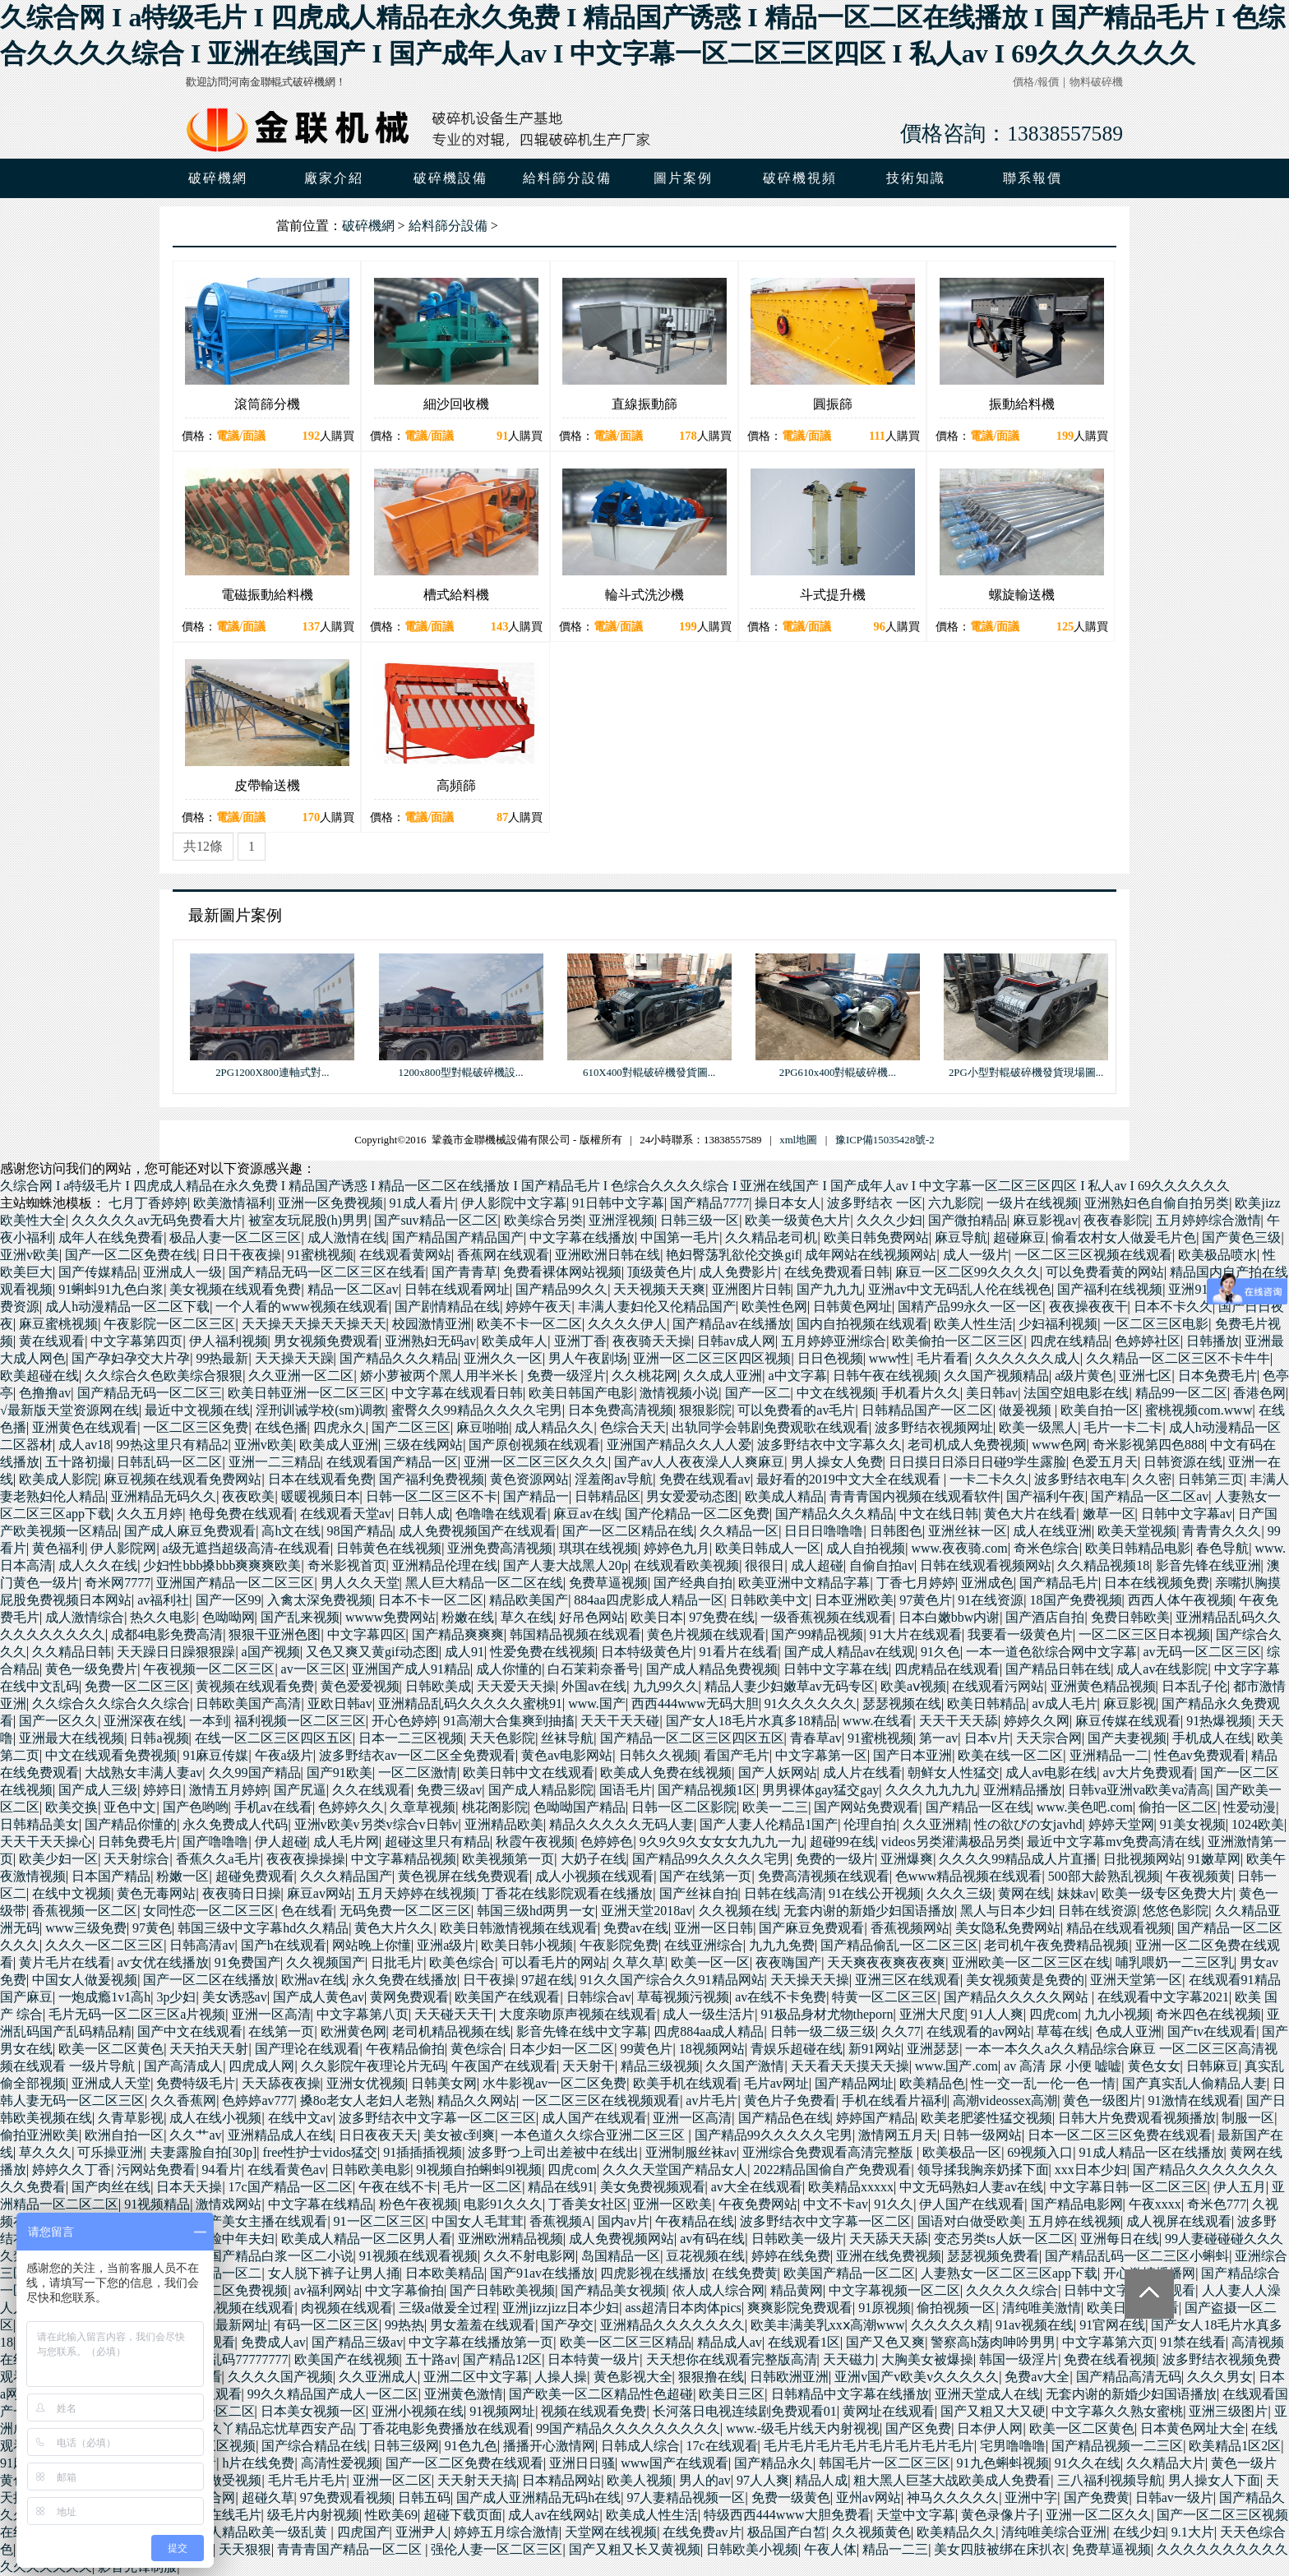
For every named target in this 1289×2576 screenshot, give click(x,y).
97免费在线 (722, 1617)
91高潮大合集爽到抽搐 (509, 1721)
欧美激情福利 (232, 1203)
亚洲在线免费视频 (888, 2256)
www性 (890, 1358)
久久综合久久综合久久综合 (111, 1703)
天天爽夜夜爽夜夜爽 (886, 1962)
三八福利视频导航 (1109, 2480)
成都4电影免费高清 (167, 1634)
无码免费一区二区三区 (405, 1911)
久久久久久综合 (1012, 2290)
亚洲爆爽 (906, 1859)
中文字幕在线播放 (582, 1237)
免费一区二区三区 (137, 1686)
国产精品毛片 (1058, 1583)
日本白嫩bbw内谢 (949, 1617)
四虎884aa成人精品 (709, 2031)
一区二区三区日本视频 (1144, 1634)
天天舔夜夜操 (281, 2083)
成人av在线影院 (1162, 1669)
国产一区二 (758, 1393)
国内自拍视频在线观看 (862, 1324)
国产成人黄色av (318, 1997)
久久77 (901, 2031)
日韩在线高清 (783, 1893)
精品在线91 (561, 2187)
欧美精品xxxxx (851, 2187)
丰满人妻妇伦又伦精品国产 (657, 1306)
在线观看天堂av (345, 1514)
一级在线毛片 (221, 2515)
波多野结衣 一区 (874, 1203)
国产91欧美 (339, 1773)
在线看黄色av (286, 2170)
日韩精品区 (607, 1496)
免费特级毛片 (195, 2083)
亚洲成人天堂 (111, 2083)
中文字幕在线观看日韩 (457, 1393)
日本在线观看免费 (320, 1479)
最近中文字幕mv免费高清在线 (1114, 1842)
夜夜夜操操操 (305, 1859)
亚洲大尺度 (932, 2014)
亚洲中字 (1031, 2497)
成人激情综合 (84, 1617)
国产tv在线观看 (1211, 2031)
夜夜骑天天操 (651, 1341)
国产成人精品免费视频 (712, 1669)
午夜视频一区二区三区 (209, 1669)
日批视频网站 (1142, 1859)
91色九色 (471, 2446)
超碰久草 (268, 2497)
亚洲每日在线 (1119, 2239)
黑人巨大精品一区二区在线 (484, 1583)
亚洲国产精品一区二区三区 (235, 1583)
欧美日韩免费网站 (876, 1237)
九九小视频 (1117, 2014)
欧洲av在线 (313, 1980)
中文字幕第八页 (362, 2014)
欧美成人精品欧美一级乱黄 (249, 2532)
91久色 (940, 1652)
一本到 (209, 1721)
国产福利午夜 (1045, 1496)
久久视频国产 (325, 1962)
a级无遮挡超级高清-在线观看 (246, 1548)
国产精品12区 (502, 2359)
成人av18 (84, 1445)
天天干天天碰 (619, 1721)
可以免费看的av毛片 (796, 1410)
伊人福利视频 (228, 1341)
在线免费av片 (702, 2532)
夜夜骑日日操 (241, 1893)
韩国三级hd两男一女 (536, 1911)
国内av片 (623, 2221)
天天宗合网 (1049, 1738)
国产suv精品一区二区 (435, 1220)
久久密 (1151, 1479)
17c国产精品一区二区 (291, 2187)
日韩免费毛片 (137, 1842)
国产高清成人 (183, 2066)
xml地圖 (798, 1140)
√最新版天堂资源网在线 (69, 1410)
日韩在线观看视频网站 (985, 1565)
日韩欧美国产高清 (248, 1703)
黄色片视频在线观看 (706, 1634)
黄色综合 (476, 2049)
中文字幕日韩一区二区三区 (1129, 2187)
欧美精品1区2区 (1235, 2446)
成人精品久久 (554, 1427)
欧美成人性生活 (652, 2515)
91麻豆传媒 (215, 1755)
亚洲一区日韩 (713, 1928)
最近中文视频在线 (197, 1410)
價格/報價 (1036, 82)
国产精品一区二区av (1149, 1496)
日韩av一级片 (1174, 2497)
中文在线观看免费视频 (111, 1755)
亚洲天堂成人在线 (987, 2394)
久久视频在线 (738, 1911)
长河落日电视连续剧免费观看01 (745, 2411)
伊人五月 (1239, 2187)
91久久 (893, 2204)
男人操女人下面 (1214, 2480)
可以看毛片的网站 (554, 1962)
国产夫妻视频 (1127, 1738)
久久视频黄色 (871, 2532)
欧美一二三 (775, 1807)
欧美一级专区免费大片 (1167, 1893)
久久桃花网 (644, 1376)
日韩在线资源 (1097, 1911)
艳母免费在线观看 (241, 1514)
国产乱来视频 (300, 1617)
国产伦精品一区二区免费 (697, 1514)
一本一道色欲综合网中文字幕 (1051, 1652)
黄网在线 (1024, 1893)
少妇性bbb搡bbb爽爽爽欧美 (222, 1565)
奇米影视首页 (346, 1565)
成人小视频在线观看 (594, 1876)
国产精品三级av (357, 2342)
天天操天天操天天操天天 (314, 1324)
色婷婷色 (606, 1842)
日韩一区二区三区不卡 (431, 1496)
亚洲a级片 (446, 1945)
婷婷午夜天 (538, 1306)
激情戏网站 (228, 2204)
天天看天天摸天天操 (850, 2066)
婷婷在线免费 (790, 2256)
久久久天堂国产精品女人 (675, 2170)
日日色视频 (830, 1358)
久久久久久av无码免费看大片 (157, 1220)
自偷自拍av (881, 1565)
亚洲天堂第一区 (1136, 1980)
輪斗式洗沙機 (644, 595)
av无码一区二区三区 (1201, 1652)
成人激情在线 (346, 1237)
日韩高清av (201, 1945)
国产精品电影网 (1077, 2204)
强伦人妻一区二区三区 (496, 2549)
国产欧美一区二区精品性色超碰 (601, 2394)
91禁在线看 (1193, 2342)
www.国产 (597, 1703)
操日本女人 (787, 1203)
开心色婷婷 (404, 1721)
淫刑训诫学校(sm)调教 (320, 1410)
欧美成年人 (514, 1341)
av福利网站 (326, 2290)
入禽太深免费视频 (319, 1600)
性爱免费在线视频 (542, 1652)
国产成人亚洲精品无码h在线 (538, 2497)
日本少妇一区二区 (561, 2049)
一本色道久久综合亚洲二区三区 (594, 2135)
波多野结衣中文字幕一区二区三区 (437, 2118)
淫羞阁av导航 (614, 1479)
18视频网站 (712, 2049)
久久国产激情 (744, 2066)
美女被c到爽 (459, 2135)
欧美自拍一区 (1099, 1410)
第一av (938, 1738)
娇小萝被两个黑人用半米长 (440, 1376)
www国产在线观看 (674, 2463)
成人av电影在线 (1051, 1773)
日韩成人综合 (640, 2446)
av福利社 (163, 1600)
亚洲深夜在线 (143, 1721)
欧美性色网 (774, 1306)
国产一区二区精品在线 (628, 1531)
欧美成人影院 (58, 1479)
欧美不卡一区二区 (529, 1324)
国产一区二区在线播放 (209, 1980)
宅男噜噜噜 (1013, 2446)
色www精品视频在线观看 (968, 1876)
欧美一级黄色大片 (797, 1220)
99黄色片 (646, 2049)
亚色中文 (130, 1807)
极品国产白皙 (786, 2532)
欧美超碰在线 (39, 1376)
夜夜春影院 (1116, 1220)
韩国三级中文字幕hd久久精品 (263, 1928)
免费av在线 (635, 1928)
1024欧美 (1257, 1824)
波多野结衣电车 (1080, 1479)
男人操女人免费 (837, 1462)
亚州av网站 (868, 2497)
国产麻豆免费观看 (811, 1928)
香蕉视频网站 (910, 1928)
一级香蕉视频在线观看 (826, 1617)
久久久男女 (1220, 2377)
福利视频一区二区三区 (300, 1721)
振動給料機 (1022, 404)
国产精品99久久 (561, 1289)
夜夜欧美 (248, 1496)
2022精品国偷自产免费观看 (832, 2170)
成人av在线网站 (553, 2515)
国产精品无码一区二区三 (149, 1393)
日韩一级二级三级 (823, 2031)
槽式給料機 (456, 595)
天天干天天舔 (958, 1721)
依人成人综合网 (718, 2290)
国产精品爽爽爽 (458, 1634)
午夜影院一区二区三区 (169, 1324)
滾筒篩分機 (267, 404)
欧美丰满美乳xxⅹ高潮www (828, 2325)
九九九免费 (782, 1945)
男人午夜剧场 (587, 1358)
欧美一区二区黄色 (111, 2049)
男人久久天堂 (360, 1583)
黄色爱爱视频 (360, 1686)
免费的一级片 (835, 1859)
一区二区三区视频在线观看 (1093, 1255)
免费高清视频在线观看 (823, 1876)
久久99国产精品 (255, 1773)
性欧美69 (391, 2515)
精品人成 (821, 2480)
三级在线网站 (423, 1445)
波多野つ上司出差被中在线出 (553, 2152)
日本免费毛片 (1217, 1376)
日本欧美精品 (444, 2273)
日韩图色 (896, 1531)
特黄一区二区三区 (884, 1997)
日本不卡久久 (1173, 1306)
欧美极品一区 (961, 2152)
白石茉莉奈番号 (593, 1669)
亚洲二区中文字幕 (476, 2377)
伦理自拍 (869, 1824)
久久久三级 (959, 1893)
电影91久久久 (503, 2204)
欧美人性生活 (973, 1324)
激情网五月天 (897, 2135)
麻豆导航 (961, 1237)
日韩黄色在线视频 (388, 1548)
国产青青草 (464, 1272)
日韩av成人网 (736, 1341)
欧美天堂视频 (1136, 1531)
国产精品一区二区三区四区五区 (692, 1738)
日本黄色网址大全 (1192, 2428)
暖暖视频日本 (320, 1496)
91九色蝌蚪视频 (1003, 2463)
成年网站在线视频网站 (870, 1255)
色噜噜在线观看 (501, 1514)
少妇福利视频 (1058, 1324)
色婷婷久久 (351, 1807)
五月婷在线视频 (1074, 2221)
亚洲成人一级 (182, 1272)
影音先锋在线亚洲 (1208, 1565)
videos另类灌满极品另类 (951, 1842)
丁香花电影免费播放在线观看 (444, 2428)
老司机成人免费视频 (967, 1445)
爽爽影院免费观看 (799, 2308)
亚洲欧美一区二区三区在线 (1031, 1962)
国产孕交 (567, 2325)
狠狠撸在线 (711, 2377)
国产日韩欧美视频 (502, 2290)
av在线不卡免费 (780, 1997)
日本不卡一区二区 (430, 1600)
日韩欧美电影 (370, 2170)
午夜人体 (830, 2549)
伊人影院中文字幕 (513, 1203)
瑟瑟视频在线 (901, 1703)
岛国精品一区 (620, 2256)
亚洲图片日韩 (751, 1289)
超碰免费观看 (254, 1876)
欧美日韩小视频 (527, 1945)
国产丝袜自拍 (698, 1893)
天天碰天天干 (453, 2014)
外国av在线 (593, 1686)
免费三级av (449, 1790)
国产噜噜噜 (215, 1842)
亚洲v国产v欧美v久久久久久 (916, 2377)
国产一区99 (228, 1600)
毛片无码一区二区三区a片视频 (137, 2014)
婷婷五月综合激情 (506, 2532)
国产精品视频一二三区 (1117, 2446)
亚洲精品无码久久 (163, 1496)
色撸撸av (45, 1393)
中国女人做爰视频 (84, 1980)
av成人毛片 (1064, 1703)
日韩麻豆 (1212, 2066)
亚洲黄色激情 (463, 2394)
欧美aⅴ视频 (913, 1686)
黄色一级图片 (1102, 2100)
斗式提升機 (833, 595)
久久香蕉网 (183, 2100)
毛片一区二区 (482, 2187)
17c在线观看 (721, 2446)
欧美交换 (71, 1807)
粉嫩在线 (467, 1617)
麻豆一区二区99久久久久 (967, 1272)
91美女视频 (1193, 1824)
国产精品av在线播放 (731, 1324)
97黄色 (152, 1928)
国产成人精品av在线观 (849, 1652)
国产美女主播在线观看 (261, 2221)
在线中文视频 (71, 1893)
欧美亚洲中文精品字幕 (804, 1583)
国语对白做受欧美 (970, 2221)
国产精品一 (536, 1496)
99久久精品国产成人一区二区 (332, 2394)
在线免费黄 (745, 2273)
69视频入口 (1040, 2152)
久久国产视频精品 (996, 1376)
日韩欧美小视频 (752, 2549)
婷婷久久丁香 (71, 2170)
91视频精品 (157, 2204)
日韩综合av (598, 1997)
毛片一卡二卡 (1122, 1427)
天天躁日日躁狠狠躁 (176, 1652)
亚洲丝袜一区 (967, 1531)
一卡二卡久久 (988, 1479)
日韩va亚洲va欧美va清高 (1139, 1790)
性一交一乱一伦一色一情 (1043, 2083)
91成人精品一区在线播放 (1151, 2152)
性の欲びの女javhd (1028, 1824)
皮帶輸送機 (267, 785)
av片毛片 (711, 2100)
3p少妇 (176, 1997)
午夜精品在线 (694, 2221)
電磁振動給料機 (267, 595)
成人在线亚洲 (1052, 1531)
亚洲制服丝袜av (691, 2152)
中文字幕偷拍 (404, 2290)
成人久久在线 (97, 1565)
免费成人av (273, 2342)
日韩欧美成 (438, 1686)
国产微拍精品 (967, 1220)
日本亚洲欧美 (854, 1600)
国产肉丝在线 (111, 2187)
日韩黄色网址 (852, 1306)
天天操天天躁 (294, 1358)
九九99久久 (666, 1686)
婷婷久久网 (1037, 1721)
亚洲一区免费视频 (330, 1203)
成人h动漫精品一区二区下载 (127, 1306)
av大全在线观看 (756, 2187)
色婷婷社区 (1147, 1341)
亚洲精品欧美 (503, 1824)
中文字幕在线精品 (320, 2204)
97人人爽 (763, 2480)
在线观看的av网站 (978, 2031)
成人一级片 (976, 1255)
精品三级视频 (660, 2066)
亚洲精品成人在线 (280, 2135)
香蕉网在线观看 (503, 1255)
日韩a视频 (159, 1738)
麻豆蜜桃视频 (58, 1324)
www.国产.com (956, 2066)
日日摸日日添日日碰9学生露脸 (977, 1462)
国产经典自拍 (693, 1583)
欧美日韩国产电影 (581, 1393)
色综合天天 (633, 1427)
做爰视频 (1027, 1410)
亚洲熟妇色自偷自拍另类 (1156, 1203)
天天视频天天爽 (659, 1289)
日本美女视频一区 (313, 2411)
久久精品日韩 (71, 1652)
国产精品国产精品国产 (458, 1237)
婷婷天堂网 (1121, 1824)
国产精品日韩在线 (1058, 1669)
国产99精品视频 (817, 1634)
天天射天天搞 (476, 2480)
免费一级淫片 (566, 1376)
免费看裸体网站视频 (562, 1272)
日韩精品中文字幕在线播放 (850, 2394)
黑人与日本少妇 (1006, 1911)
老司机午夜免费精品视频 (1056, 1945)
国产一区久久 (58, 1721)
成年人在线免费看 (111, 1237)
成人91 (464, 1652)
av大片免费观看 (1148, 1773)
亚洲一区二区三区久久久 (536, 1462)
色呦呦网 (228, 1617)
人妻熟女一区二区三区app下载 (1009, 2273)
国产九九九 (829, 1289)
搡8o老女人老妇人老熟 (366, 2100)
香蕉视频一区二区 (84, 1911)
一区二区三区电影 (1155, 1324)
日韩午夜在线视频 (885, 1376)
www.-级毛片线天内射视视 (803, 2428)
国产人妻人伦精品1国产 (769, 1824)
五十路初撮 (78, 1462)
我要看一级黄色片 (1020, 1634)
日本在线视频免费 (1156, 1583)
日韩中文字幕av (1186, 1514)
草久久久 (45, 2152)
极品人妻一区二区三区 (235, 1237)
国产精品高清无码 (1128, 2377)
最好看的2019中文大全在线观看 (850, 1479)
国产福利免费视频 (431, 1479)
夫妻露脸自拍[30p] (203, 2152)
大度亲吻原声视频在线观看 (578, 2014)
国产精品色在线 (784, 2118)
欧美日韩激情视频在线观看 (519, 1928)
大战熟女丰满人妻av (143, 1773)
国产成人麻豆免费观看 (190, 1531)
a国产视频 (271, 1652)
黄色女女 (1154, 2066)
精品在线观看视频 (1118, 1928)
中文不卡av (835, 2204)
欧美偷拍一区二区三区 (957, 1341)
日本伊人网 (990, 2428)
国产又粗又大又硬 (993, 2411)
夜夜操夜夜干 (1088, 1306)
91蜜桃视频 (320, 1255)
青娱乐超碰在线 (797, 2049)
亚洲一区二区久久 (1098, 2515)
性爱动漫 (1249, 1807)
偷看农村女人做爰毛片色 (1123, 1237)
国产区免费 (918, 2428)
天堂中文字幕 (915, 2515)
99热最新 (222, 1358)
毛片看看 (943, 1358)
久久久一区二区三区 (104, 1945)
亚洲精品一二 (1109, 1755)
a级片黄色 (1084, 1376)
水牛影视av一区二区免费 (554, 2083)
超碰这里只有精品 (437, 1842)
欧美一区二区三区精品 (625, 2342)
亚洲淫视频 (621, 1220)
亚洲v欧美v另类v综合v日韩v (376, 1824)
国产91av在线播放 (542, 2273)
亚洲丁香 (580, 1341)
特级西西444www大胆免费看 (787, 2515)
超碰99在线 (843, 1842)
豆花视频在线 (705, 2256)
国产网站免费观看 (866, 1807)
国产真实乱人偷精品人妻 (1194, 2083)
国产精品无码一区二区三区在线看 (327, 1272)
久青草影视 (131, 2118)
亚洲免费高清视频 (499, 1548)
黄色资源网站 (529, 1479)
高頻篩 (456, 785)
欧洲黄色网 (353, 2031)
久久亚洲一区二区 (300, 1376)
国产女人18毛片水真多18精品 (751, 1721)
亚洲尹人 (421, 2532)
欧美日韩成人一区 (767, 1548)
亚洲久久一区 (503, 1358)
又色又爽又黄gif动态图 (372, 1652)
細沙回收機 (456, 404)
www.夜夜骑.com (959, 1548)
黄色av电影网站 (566, 1755)
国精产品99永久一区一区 (970, 1306)
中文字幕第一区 (821, 1755)
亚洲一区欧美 (672, 2204)
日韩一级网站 (982, 2135)
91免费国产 (247, 1962)
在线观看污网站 (998, 1686)
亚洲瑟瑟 (933, 2049)
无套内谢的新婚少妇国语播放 (868, 1911)
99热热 (404, 2325)
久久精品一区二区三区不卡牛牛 (1178, 1358)
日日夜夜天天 (378, 2135)
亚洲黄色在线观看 (84, 1427)
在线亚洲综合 (703, 1945)
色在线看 (307, 1911)
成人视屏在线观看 (1178, 2221)
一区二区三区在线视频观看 (601, 2100)
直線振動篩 (644, 404)
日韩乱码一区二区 (169, 1462)
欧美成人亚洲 (338, 1445)
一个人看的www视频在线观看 (302, 1306)
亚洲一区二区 (392, 2480)
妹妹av (1076, 1893)
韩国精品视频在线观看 (575, 1634)
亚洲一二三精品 (275, 1462)
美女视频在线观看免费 (235, 1289)
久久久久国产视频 (280, 2377)
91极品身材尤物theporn (827, 2014)
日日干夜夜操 (241, 1255)
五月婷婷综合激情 (1208, 1220)
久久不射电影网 (529, 2256)
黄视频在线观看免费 (255, 1686)
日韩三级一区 (699, 1220)
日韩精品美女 (39, 1824)
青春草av (816, 1738)
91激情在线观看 (1194, 2100)
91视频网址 (502, 2411)
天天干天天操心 (46, 1842)
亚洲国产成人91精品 (411, 1669)
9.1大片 (1192, 2532)
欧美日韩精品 (986, 1703)
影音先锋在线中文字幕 (582, 2031)
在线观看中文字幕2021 (1163, 1997)
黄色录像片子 (1000, 2515)
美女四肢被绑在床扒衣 (999, 2549)
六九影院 (954, 1203)
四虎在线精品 (1069, 1341)
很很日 (764, 1565)
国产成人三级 (97, 1790)
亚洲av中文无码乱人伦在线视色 (959, 1289)
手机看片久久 (920, 1393)
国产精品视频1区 (707, 1790)
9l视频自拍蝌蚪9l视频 (479, 2170)
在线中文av (300, 2118)
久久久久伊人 (627, 1324)
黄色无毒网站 (156, 1893)
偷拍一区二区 (1178, 1807)
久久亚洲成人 (378, 2377)
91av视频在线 (1035, 2325)
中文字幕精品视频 (403, 1859)
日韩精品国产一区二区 (927, 1410)
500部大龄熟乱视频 (1104, 1876)
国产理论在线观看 (307, 2049)
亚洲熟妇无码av (430, 1341)
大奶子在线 (593, 1859)
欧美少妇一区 (58, 1859)
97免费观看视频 (346, 2497)
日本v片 (987, 1738)
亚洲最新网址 (228, 2325)
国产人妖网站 (777, 1773)
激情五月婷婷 (228, 1790)
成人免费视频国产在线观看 (478, 1531)
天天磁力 (849, 2359)
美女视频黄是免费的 (1025, 1980)
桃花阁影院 (495, 1807)
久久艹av (195, 2135)
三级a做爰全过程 (448, 2308)
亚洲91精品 (1201, 1289)
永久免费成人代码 (235, 1824)
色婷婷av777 (257, 2100)
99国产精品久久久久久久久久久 (628, 2428)
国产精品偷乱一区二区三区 (899, 1945)
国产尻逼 (300, 1790)
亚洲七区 (1145, 1376)
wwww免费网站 (390, 1617)
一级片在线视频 (1032, 1203)
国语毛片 (625, 1790)
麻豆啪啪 (482, 1427)
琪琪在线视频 (598, 1548)
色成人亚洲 (1129, 2031)
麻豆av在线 (585, 1514)
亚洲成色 (987, 1583)
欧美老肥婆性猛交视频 (986, 2118)
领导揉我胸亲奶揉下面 (983, 2170)
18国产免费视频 (1076, 1600)
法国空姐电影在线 (1076, 1393)
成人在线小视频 (215, 2118)
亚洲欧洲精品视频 (510, 2239)
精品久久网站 (476, 2100)
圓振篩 (832, 404)
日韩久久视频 (658, 1755)
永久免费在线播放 (404, 1980)
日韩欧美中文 (769, 1600)
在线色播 (281, 1427)
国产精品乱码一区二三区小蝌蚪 (1137, 2256)
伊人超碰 (281, 1842)
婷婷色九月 (676, 1548)
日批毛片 (397, 1962)
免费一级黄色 (790, 2497)
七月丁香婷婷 (148, 1203)
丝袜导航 (567, 1738)
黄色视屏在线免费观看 (463, 1876)
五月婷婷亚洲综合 (833, 1341)
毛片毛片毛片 (307, 2480)
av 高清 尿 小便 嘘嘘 (1062, 2066)
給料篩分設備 (448, 226)
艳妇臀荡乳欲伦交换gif (732, 1255)
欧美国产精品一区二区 (849, 2273)
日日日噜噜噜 (823, 1531)
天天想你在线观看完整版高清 (731, 2359)
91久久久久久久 (811, 1703)
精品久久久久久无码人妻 (621, 1824)
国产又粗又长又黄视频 (634, 2549)
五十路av (431, 2359)
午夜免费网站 (757, 2204)
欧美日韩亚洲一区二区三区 (307, 1393)
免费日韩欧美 (1130, 1617)
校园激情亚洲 (431, 1324)
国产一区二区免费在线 (130, 1255)
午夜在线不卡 (397, 2187)
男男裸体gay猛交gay (820, 1790)
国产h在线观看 (283, 1945)
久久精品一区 (739, 1531)
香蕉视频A (560, 2221)
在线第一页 (281, 2031)
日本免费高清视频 (620, 1410)
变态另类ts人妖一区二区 (1004, 2239)
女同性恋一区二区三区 (209, 1911)
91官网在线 (1112, 2325)
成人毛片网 (346, 1842)
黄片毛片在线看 (65, 1962)
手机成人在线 (1211, 1738)
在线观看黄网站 (405, 1255)
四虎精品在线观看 (947, 1669)
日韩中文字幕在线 (836, 1669)
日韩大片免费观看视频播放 (1137, 2118)
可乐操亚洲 (110, 2152)
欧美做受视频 (221, 2480)
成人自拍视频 (865, 1548)
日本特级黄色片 (647, 1652)
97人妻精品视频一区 (685, 2497)
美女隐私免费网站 (1007, 1928)
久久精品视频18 (1103, 1565)
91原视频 (884, 2308)
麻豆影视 (1129, 1703)
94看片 (222, 2170)
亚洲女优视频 (365, 2083)
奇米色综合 (1046, 1548)
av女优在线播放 (162, 1962)
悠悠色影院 (1175, 1911)
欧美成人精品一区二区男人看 (366, 2239)
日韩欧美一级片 (797, 2239)
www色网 (1059, 1445)
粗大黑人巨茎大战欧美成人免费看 (952, 2480)
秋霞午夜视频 (535, 1842)
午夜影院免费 (619, 1945)
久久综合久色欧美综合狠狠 (164, 1376)
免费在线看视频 (1110, 2359)
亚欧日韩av (339, 1703)
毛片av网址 (776, 2083)
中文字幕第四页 (136, 1341)
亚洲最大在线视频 (71, 1738)
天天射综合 (136, 1859)
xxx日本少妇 (1091, 2170)
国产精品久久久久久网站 (1018, 1997)
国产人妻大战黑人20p (565, 1565)
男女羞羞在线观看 (482, 2325)
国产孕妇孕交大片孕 (131, 1358)
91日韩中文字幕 (618, 1203)
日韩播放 (1212, 1341)
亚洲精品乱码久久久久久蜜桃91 (470, 1703)
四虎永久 (339, 1427)
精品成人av (729, 2342)
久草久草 (638, 1962)
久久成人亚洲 (722, 1376)
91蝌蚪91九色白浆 (111, 1289)
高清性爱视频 (340, 2463)
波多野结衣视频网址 (934, 1427)
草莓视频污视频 (683, 1997)
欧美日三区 (732, 2394)
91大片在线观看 (916, 1634)
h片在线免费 (258, 2463)
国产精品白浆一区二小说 (281, 2256)
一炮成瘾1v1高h (104, 1997)
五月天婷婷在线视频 (417, 1893)
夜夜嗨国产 (788, 1962)
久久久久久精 (950, 2325)
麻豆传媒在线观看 (1127, 1721)
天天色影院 (502, 1738)
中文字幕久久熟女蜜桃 (1117, 2411)
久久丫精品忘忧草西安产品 (274, 2428)
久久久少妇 (889, 1220)
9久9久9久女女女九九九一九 (722, 1842)
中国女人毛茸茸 (478, 2221)
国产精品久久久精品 (399, 1358)
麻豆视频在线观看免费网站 (182, 1479)
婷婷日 (162, 1790)
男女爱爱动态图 (692, 1496)
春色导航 (1222, 1548)
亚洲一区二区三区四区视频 (712, 1358)
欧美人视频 (639, 2480)
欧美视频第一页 (508, 1859)
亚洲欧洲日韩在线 (607, 1255)
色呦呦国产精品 (580, 1807)
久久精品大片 (1165, 2463)
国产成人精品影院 (541, 1790)
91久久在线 (1087, 2463)
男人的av (705, 2480)
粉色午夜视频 (418, 2204)
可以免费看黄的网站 (1105, 1272)
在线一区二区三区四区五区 (274, 1738)
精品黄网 (796, 2290)
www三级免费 (86, 1928)
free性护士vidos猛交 (319, 2152)
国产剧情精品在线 (447, 1306)
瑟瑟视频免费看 (993, 2256)
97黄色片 (925, 1600)
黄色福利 (58, 1548)
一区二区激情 (417, 1773)
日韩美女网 (444, 2083)
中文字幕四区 (366, 1634)
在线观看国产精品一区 (392, 1462)
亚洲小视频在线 (418, 2411)
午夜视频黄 (1198, 1876)
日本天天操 (189, 2187)
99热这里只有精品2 (173, 1445)
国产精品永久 (773, 2463)
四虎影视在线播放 (652, 2273)
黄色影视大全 (633, 2377)
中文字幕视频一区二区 (894, 2290)
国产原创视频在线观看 (534, 1445)
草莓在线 (1063, 2031)
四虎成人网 (261, 2066)
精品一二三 (895, 2549)
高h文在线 (291, 1531)
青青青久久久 (1221, 1531)
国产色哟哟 (196, 1807)
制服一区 (1248, 2118)
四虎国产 (363, 2532)
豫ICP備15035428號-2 (885, 1140)
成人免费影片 (738, 1272)
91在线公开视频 (875, 1893)
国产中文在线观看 (190, 2031)
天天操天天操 (809, 1980)
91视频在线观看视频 (418, 2256)
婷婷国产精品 (875, 2118)
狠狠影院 (705, 1410)
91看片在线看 (739, 1652)
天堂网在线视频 (611, 2532)
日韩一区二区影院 (684, 1807)
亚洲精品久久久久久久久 (672, 2325)
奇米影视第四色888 (1148, 1445)
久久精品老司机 (771, 1237)
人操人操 (560, 2377)
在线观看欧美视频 (686, 1565)
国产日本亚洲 (912, 1755)
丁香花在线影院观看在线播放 (567, 1893)
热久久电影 (163, 1617)
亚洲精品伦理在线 (444, 1565)
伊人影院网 (123, 1548)
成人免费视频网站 (621, 2239)
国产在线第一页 (705, 1876)
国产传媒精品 (97, 1272)
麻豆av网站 (319, 1893)
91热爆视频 (1219, 1721)
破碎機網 (217, 178)
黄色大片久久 (393, 1928)
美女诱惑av (234, 1997)
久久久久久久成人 (1027, 1358)
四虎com (1054, 2014)
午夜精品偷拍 (405, 2049)
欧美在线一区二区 (1010, 1755)
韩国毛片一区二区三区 (884, 2463)
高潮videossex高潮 (1005, 2100)
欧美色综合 (462, 1962)
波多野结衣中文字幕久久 (829, 1445)
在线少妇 (1139, 2532)
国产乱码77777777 (235, 2359)
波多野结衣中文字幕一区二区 (825, 2221)
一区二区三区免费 (195, 1427)
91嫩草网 (1214, 1859)
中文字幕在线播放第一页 (481, 2342)
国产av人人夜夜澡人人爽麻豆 (699, 1462)
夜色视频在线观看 (241, 2308)
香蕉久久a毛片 (218, 1859)
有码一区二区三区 (326, 2325)
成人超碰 (817, 1565)
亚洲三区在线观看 (907, 1980)
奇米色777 (1216, 2204)
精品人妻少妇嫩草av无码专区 (790, 1686)
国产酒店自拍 (1044, 1617)
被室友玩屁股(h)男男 (308, 1220)
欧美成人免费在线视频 (666, 1773)
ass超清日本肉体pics (684, 2308)
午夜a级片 (284, 1755)
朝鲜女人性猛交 (954, 1773)
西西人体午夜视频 (1180, 1600)
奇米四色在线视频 (1208, 2014)
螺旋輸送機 (1022, 595)
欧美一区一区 (710, 1962)
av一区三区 (313, 1669)
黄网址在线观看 (889, 2411)
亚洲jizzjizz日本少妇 (560, 2308)
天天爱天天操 (516, 1686)
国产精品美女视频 (613, 2290)
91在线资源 (990, 1600)
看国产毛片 (736, 1755)
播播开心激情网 (549, 2446)
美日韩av (992, 1393)
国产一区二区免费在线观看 (464, 2463)
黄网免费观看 (409, 1997)
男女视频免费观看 (326, 1341)
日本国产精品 (111, 1876)
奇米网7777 (117, 1583)
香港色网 (1259, 1393)
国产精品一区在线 (978, 1807)
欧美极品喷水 (1217, 1255)
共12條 (203, 846)
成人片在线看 (862, 1773)
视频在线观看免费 (593, 2411)
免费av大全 (1037, 2377)
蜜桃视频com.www (1198, 1410)
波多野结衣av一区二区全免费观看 (417, 1755)
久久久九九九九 (931, 1790)
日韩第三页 (1211, 1479)
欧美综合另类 (543, 1220)
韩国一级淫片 (1018, 2359)
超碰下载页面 (462, 2515)
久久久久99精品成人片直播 (1018, 1859)
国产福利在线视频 (1109, 1289)
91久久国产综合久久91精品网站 (672, 1980)
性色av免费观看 (1199, 1755)
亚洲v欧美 (29, 1255)
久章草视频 (422, 1807)
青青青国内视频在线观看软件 (914, 1496)
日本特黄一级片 (593, 2359)
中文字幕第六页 (1108, 2342)
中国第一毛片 (679, 1237)
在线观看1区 (804, 2342)
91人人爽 (997, 2014)
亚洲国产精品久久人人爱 (679, 1445)
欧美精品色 (932, 2083)
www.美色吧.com (1085, 1807)
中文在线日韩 (938, 1514)
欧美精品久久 (956, 2532)
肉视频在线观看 (347, 2308)
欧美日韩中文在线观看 (528, 1773)
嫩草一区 (1109, 1514)
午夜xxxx (1155, 2204)
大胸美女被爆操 (927, 2359)
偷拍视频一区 (956, 2308)
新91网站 (874, 2049)
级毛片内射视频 (313, 2515)
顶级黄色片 (660, 1272)
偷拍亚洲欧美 (39, 2135)
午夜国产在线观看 (504, 2066)
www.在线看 (878, 1721)
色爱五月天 (1105, 1462)
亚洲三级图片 (1228, 2411)
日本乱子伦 (1194, 1686)
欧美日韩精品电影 (1137, 1548)
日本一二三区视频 (411, 1738)
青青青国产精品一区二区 (351, 2549)
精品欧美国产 (528, 1600)
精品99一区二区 (1181, 1393)
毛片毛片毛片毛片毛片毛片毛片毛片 (869, 2446)
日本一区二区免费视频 (222, 2290)
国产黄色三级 (1241, 1237)
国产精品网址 (854, 2083)
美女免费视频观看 (652, 2187)
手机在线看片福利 (894, 2100)
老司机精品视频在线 (451, 2031)
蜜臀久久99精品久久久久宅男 (476, 1410)
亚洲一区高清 (271, 2014)
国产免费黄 (1097, 2497)
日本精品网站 (561, 2480)
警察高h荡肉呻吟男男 (993, 2342)
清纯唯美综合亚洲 (1054, 2532)
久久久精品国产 (346, 1876)
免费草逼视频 (608, 1583)
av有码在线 (712, 2239)
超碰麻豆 (1019, 1237)
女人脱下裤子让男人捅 (334, 2273)
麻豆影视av (1045, 1220)
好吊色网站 (592, 1617)
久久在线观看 (371, 1790)
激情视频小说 (679, 1393)
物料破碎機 (1096, 82)
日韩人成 (423, 1514)
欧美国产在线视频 (347, 2359)
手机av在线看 (273, 1807)
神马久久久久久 (953, 2497)
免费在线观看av (705, 1479)
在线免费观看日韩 (836, 1272)
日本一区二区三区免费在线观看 (1120, 2135)
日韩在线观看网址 (457, 1289)
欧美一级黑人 (1038, 1427)
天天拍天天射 (208, 2049)
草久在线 (527, 1617)
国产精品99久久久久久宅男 (711, 1859)
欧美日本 (657, 1617)
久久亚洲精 (935, 1824)
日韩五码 (424, 2497)
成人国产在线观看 (594, 2118)
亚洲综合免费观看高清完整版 (829, 2152)
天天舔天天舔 (888, 2239)
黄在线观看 (52, 1341)
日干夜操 (489, 1980)
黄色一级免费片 (91, 1669)
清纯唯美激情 (1041, 2308)
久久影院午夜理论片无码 (373, 2066)
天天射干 (588, 2066)
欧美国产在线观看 (507, 1997)
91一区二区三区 (380, 2221)
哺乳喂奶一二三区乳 (1175, 1962)
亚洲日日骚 (582, 2463)
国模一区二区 (215, 2411)
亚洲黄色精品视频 (1103, 1686)
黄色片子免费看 (790, 2100)
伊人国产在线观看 (971, 2204)
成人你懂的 (509, 1669)
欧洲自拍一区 (124, 2135)
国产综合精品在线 (314, 2446)
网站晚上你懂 (371, 1945)
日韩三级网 (406, 2446)
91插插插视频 (422, 2152)
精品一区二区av (353, 1289)
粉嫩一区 (182, 1876)
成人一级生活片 (709, 2014)
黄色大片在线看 (1030, 1514)
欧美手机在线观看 (685, 2083)
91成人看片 (422, 1203)
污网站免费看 (156, 2170)
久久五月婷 (149, 1514)
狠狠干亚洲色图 (275, 1634)
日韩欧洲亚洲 (789, 2377)
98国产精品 (360, 1531)
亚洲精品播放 (1022, 1790)
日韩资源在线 (1182, 1462)
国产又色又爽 (885, 2342)
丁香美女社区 (587, 2204)
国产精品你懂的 (131, 1824)
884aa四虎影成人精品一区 (648, 1600)
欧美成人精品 (784, 1496)
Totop (1149, 2294)
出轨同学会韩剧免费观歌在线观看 (770, 1427)
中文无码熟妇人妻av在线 (971, 2187)
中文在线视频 (836, 1393)
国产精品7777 (709, 1203)
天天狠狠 (245, 2549)
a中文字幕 (797, 1376)
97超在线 (547, 1980)
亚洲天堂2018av (646, 1911)
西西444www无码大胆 (695, 1703)
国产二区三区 (411, 1427)
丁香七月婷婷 (915, 1583)
